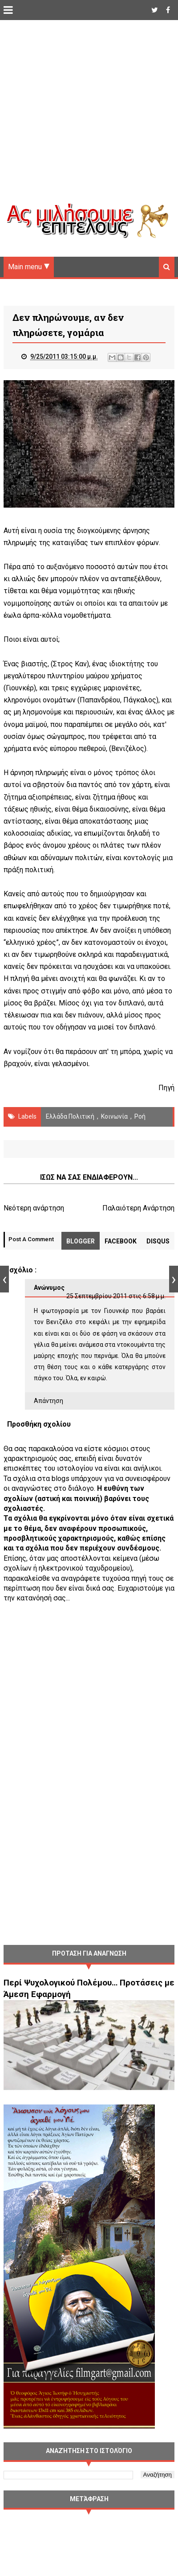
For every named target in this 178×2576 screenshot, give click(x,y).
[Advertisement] (83, 119)
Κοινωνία (114, 1116)
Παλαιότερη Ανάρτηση (138, 1208)
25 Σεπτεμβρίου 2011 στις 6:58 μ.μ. (116, 1296)
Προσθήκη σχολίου (39, 1424)
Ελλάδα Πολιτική (70, 1116)
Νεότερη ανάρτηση (34, 1208)
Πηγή (166, 1087)
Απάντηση (48, 1400)
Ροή (140, 1116)
